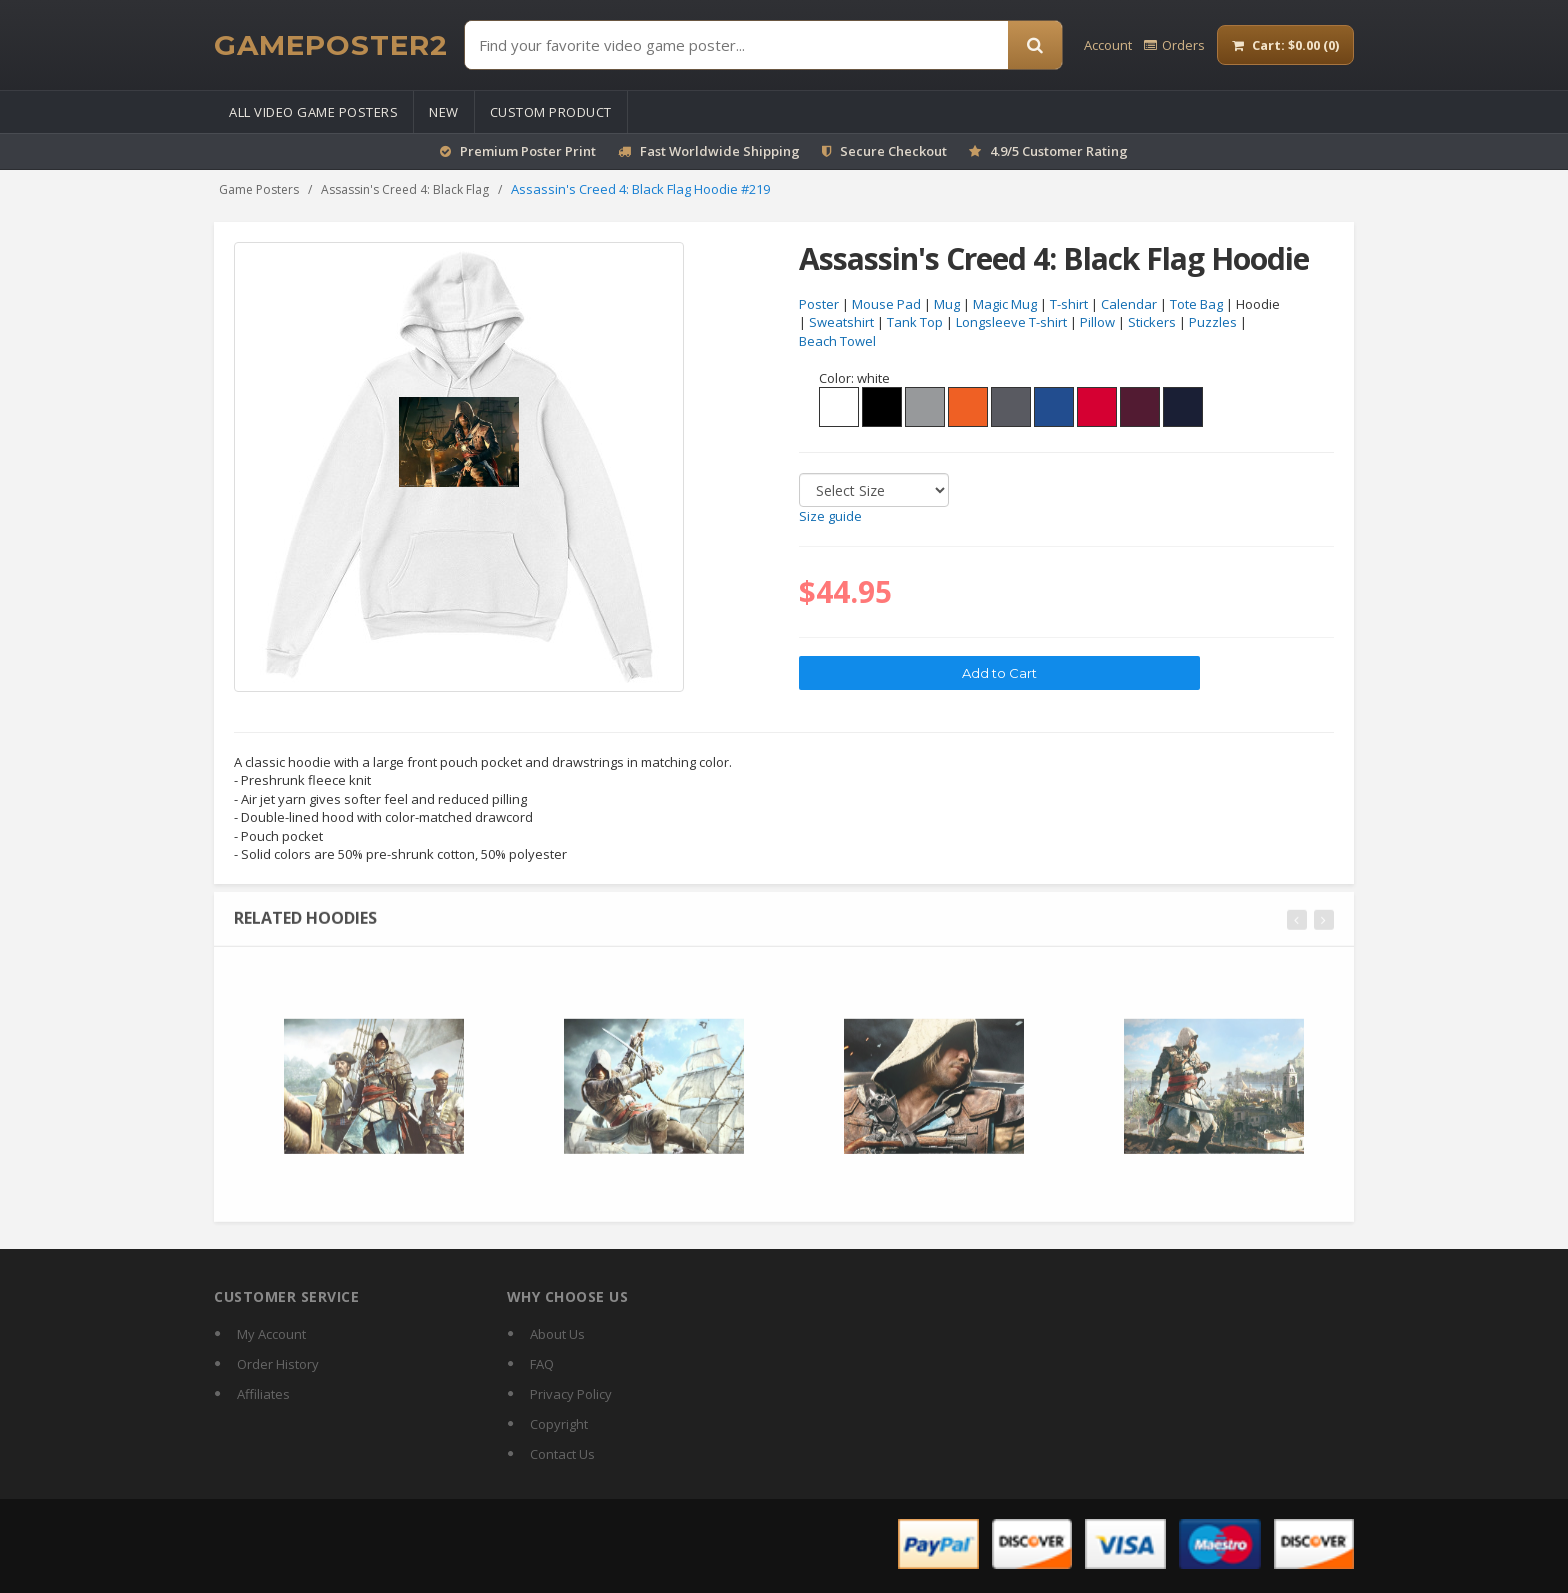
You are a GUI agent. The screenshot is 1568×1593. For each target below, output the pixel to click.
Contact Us (562, 1454)
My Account (271, 1334)
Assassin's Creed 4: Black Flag (405, 189)
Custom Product (551, 112)
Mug (947, 304)
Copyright (559, 1424)
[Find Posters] (736, 45)
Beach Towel (837, 341)
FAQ (542, 1364)
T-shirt (1069, 304)
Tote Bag (1196, 304)
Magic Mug (1005, 304)
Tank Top (915, 323)
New (444, 112)
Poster (819, 304)
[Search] (1035, 45)
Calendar (1129, 304)
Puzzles (1213, 323)
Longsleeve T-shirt (1011, 323)
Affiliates (263, 1394)
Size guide (830, 517)
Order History (278, 1364)
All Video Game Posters (313, 112)
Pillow (1097, 323)
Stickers (1152, 323)
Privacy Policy (571, 1394)
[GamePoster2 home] (331, 45)
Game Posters (259, 189)
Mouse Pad (886, 304)
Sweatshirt (841, 323)
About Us (557, 1334)
